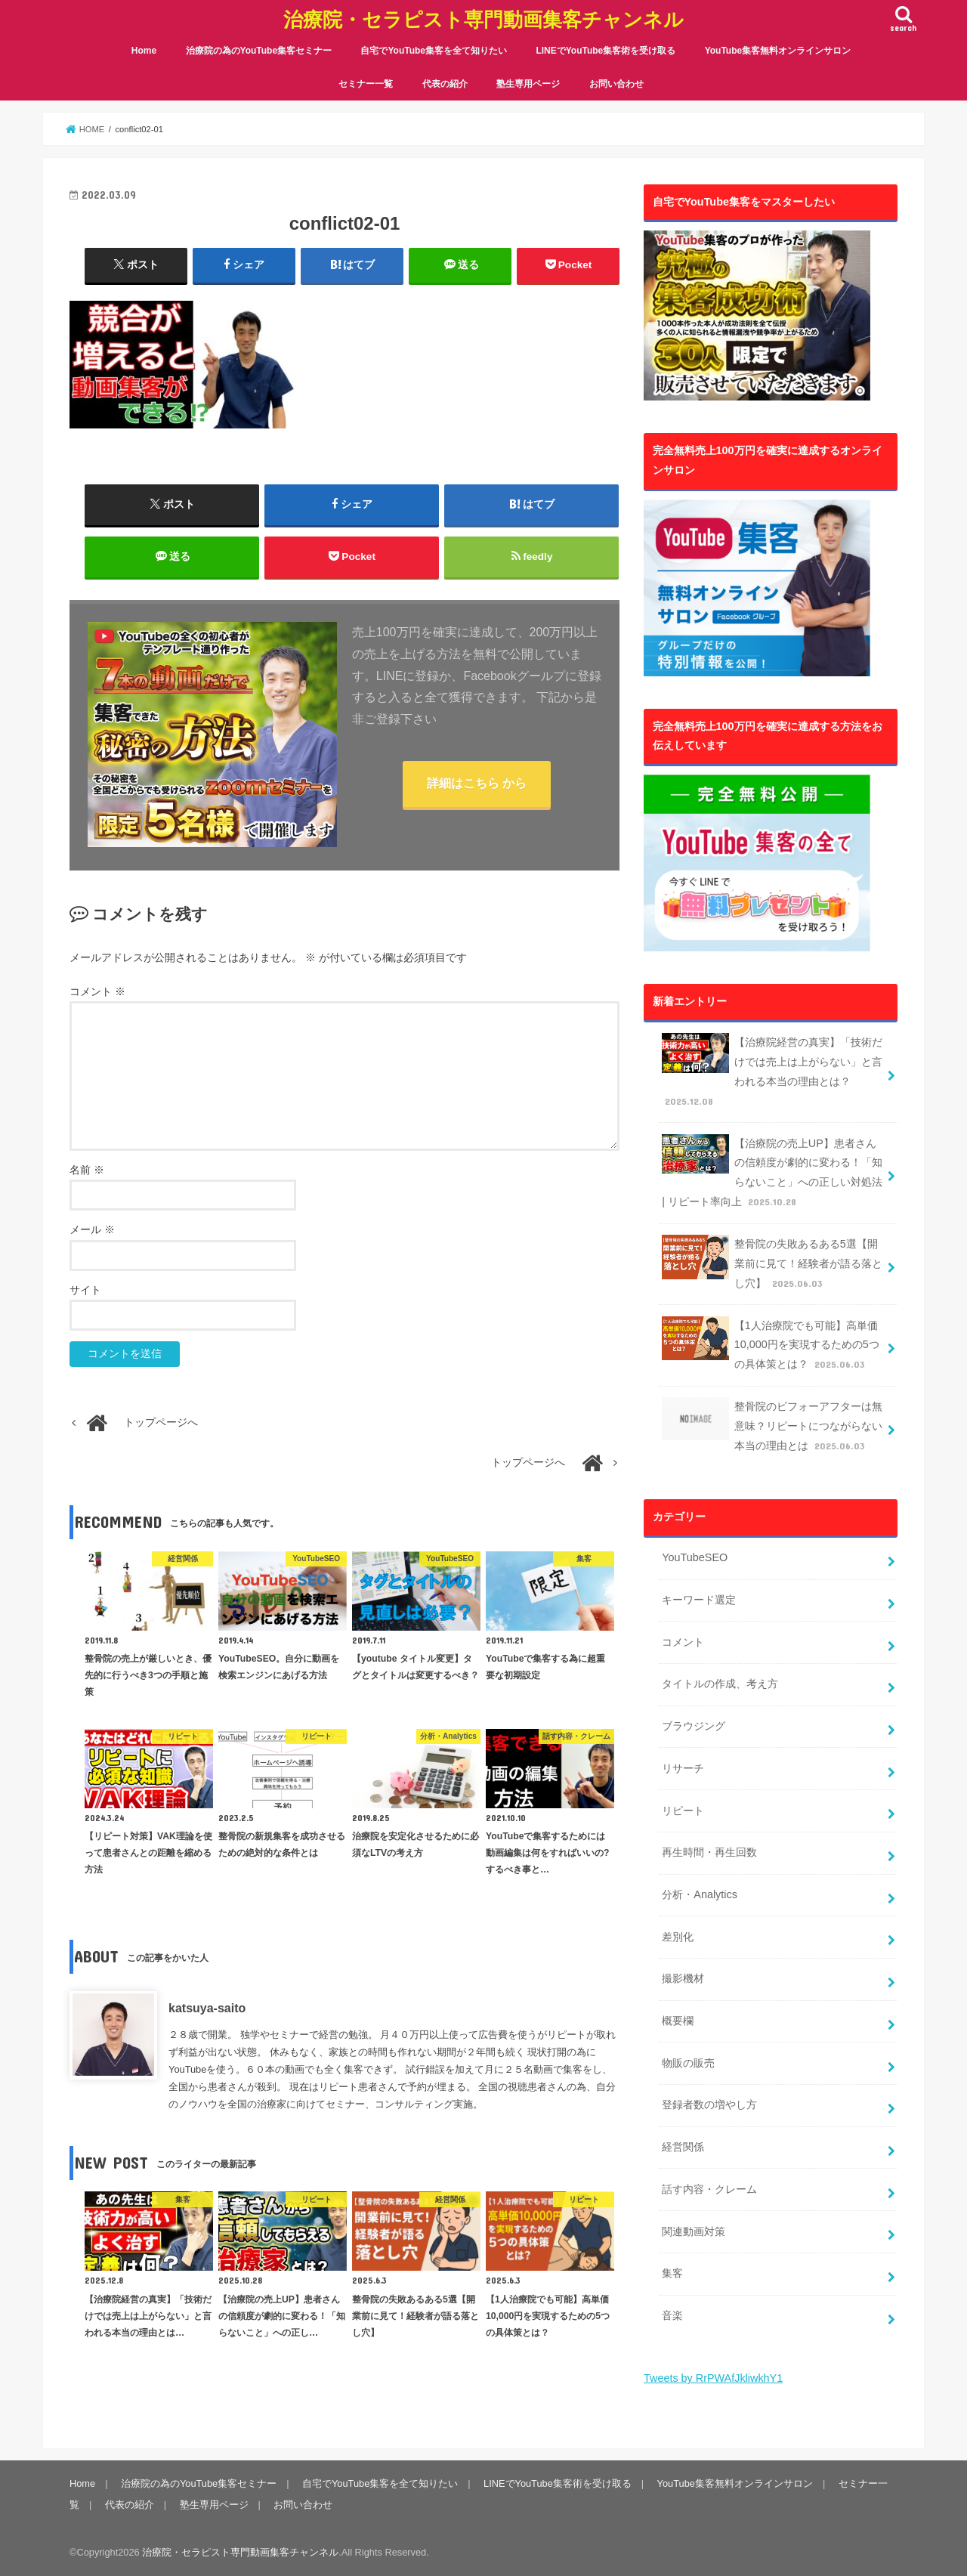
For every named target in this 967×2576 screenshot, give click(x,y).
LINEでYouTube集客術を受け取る (605, 50)
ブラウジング (693, 1726)
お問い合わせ (616, 84)
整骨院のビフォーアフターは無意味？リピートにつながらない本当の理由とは (772, 1426)
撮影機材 (683, 1978)
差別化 (678, 1937)
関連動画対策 (693, 2231)
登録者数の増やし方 (709, 2104)
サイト (85, 1290)
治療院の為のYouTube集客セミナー (259, 50)
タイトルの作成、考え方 (720, 1684)
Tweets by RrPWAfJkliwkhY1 (713, 2378)
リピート (683, 1810)
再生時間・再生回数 (709, 1852)
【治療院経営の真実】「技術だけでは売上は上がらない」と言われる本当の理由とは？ (772, 1071)
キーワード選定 (699, 1600)
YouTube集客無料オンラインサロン (778, 50)
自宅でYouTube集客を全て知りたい (433, 50)
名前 (87, 1170)
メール (92, 1229)
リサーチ (683, 1768)
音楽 (672, 2315)
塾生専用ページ (528, 84)
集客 (672, 2273)
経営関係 (683, 2147)
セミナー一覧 (365, 84)
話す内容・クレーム (709, 2189)
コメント (97, 991)
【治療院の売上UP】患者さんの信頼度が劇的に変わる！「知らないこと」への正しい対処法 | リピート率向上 (772, 1172)
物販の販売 (688, 2063)
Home (143, 50)
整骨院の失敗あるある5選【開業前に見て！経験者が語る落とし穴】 (772, 1263)
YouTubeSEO (695, 1557)
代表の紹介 (445, 84)
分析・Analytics (699, 1894)
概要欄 (678, 2021)
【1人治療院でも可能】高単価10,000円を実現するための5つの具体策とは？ (770, 1345)
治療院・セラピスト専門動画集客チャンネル (483, 19)
